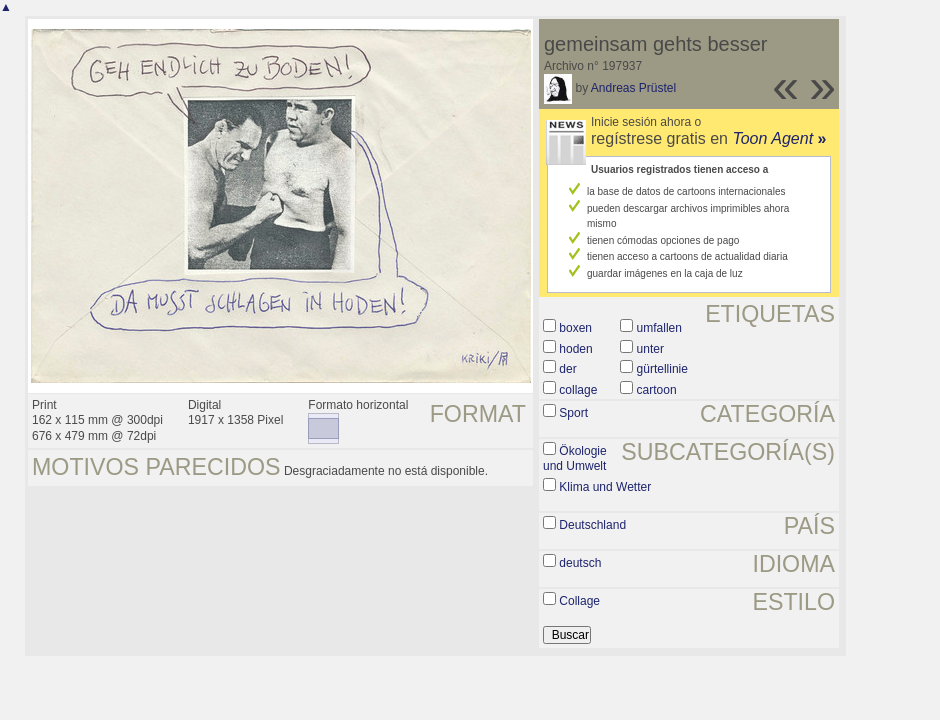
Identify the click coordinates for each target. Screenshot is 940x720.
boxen (575, 328)
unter (650, 349)
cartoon (657, 390)
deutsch (580, 563)
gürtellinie (662, 369)
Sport (573, 413)
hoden (575, 349)
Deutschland (592, 525)
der (567, 369)
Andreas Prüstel (633, 88)
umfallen (659, 328)
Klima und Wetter (605, 487)
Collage (579, 601)
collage (578, 390)
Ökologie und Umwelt (575, 459)
